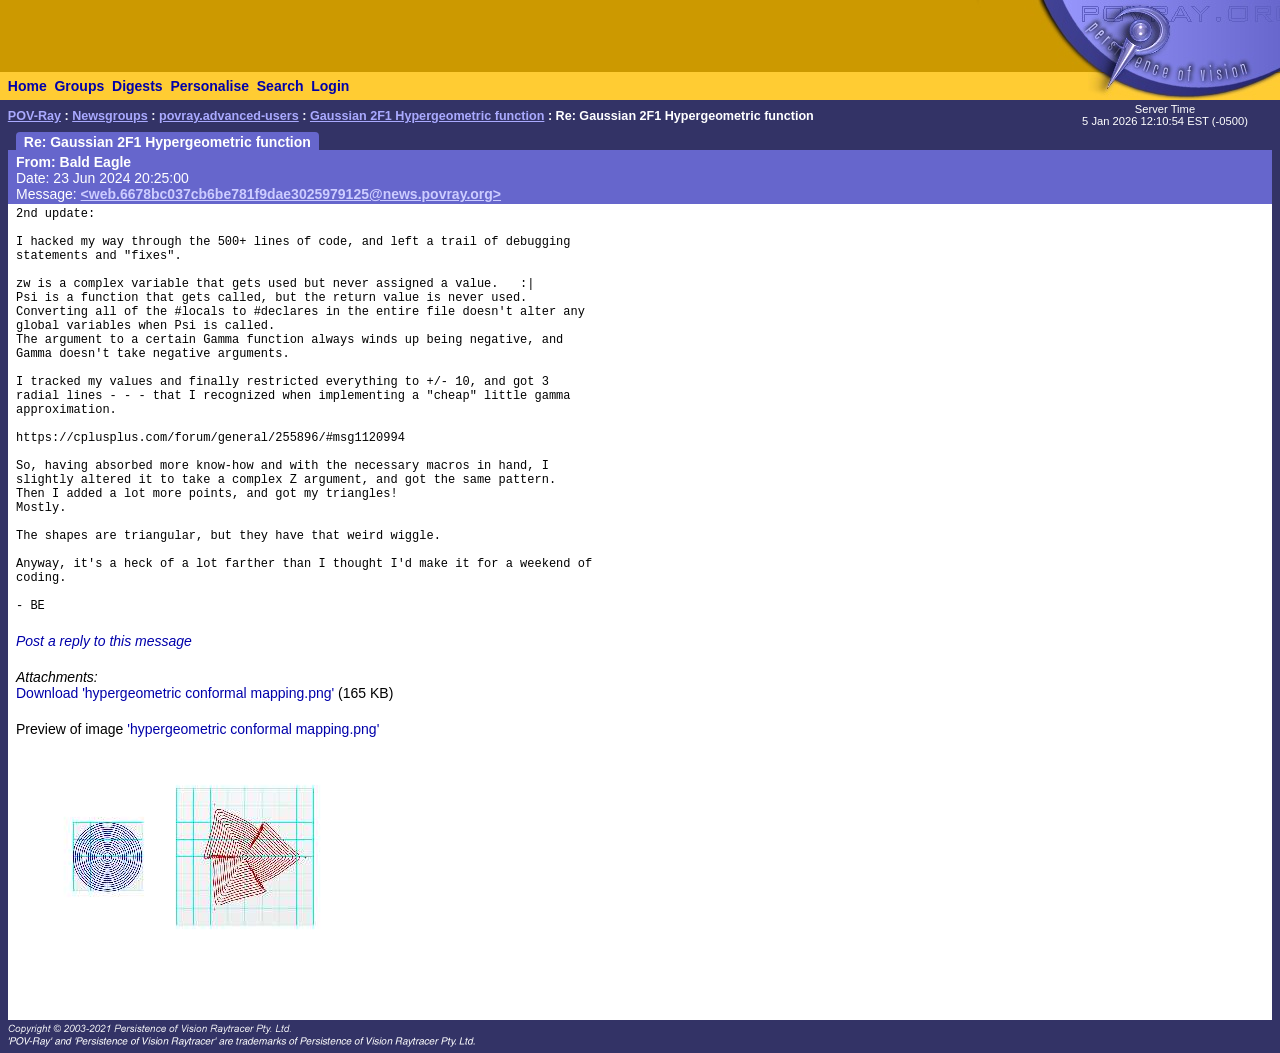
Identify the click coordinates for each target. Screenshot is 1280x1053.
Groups (79, 86)
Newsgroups (110, 116)
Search (280, 86)
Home (27, 86)
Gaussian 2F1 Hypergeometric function (427, 116)
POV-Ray (34, 116)
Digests (137, 86)
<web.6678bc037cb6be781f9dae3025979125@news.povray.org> (291, 194)
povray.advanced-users (229, 116)
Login (330, 86)
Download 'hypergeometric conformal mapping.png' (175, 693)
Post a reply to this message (104, 641)
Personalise (209, 86)
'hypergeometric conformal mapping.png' (253, 729)
